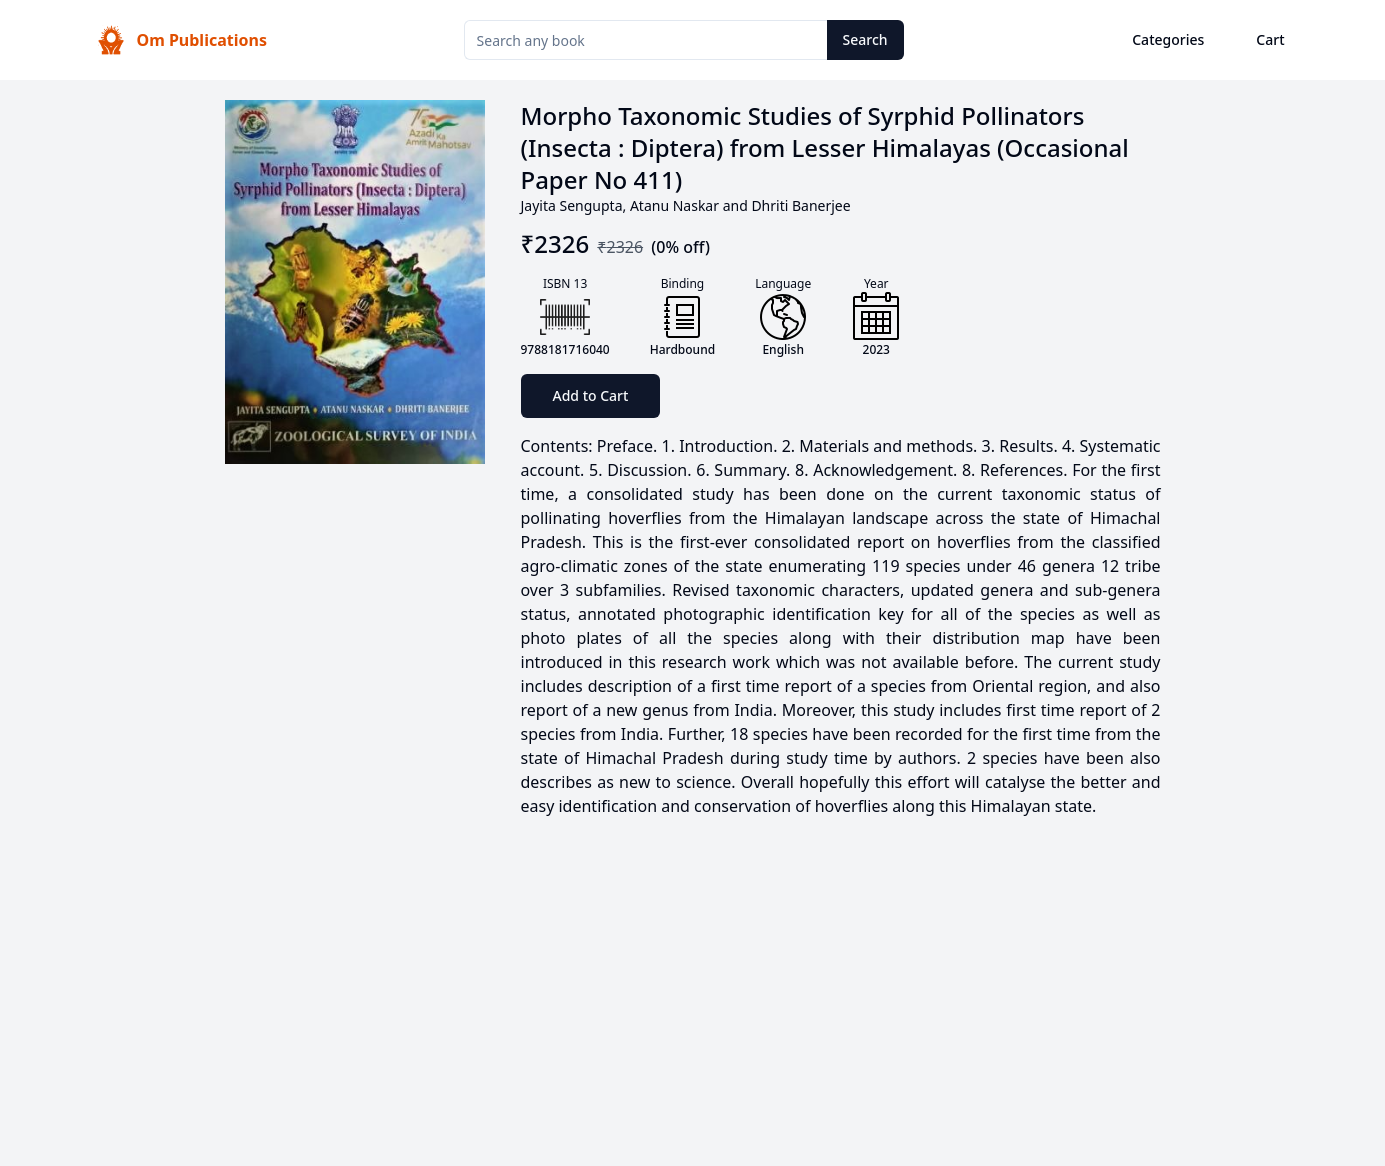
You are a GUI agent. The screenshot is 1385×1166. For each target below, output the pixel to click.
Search (865, 39)
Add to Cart (591, 395)
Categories (1168, 39)
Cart (1270, 39)
